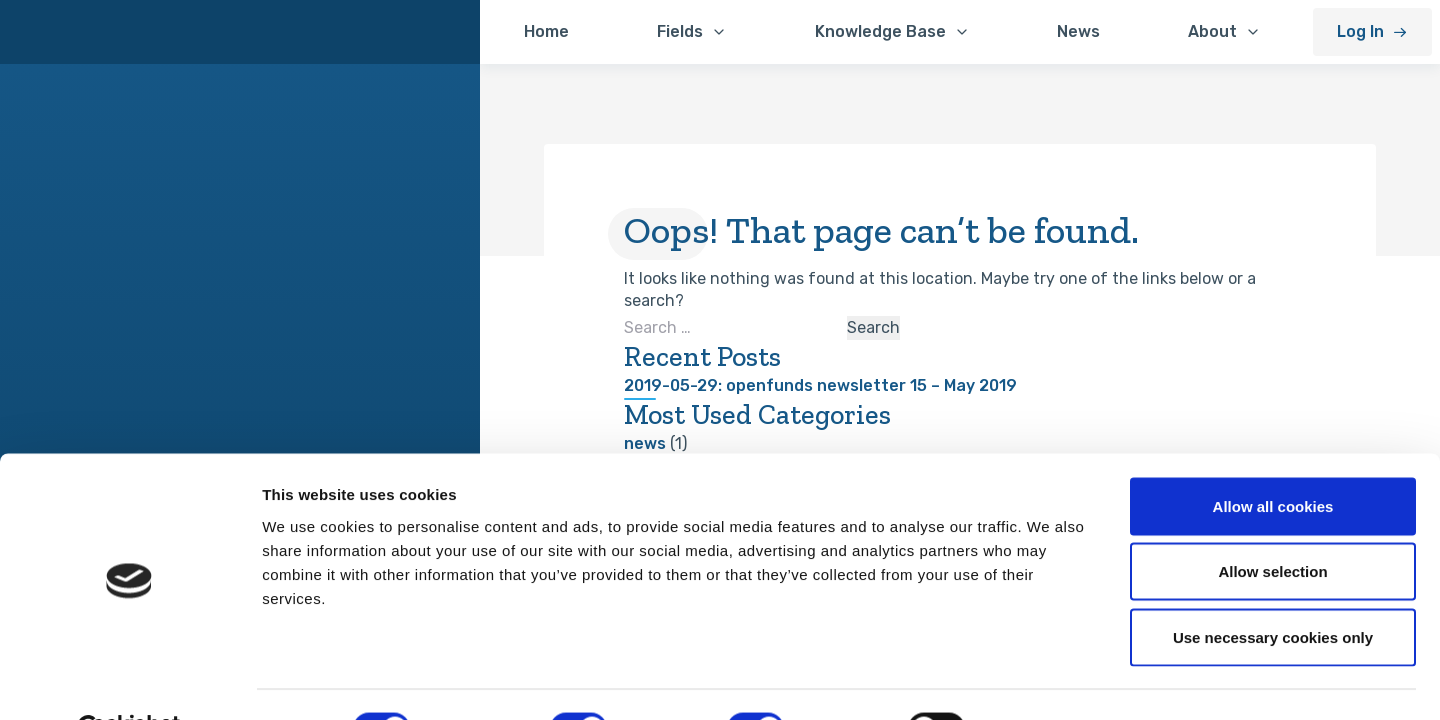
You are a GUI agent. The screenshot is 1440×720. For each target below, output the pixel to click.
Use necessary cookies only (1273, 588)
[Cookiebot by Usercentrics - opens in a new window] (129, 681)
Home (546, 31)
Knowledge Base (880, 31)
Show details (1049, 680)
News (1078, 31)
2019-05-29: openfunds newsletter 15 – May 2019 (820, 385)
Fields (680, 31)
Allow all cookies (1273, 457)
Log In (1360, 31)
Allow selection (1272, 523)
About (1212, 31)
